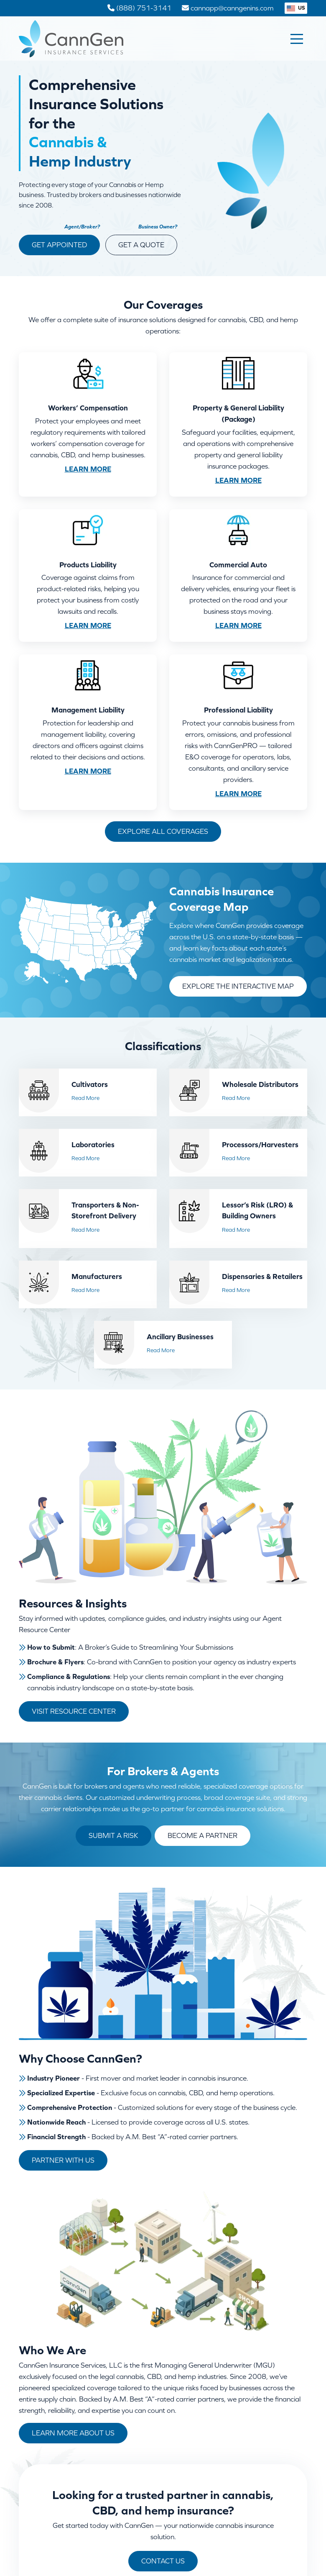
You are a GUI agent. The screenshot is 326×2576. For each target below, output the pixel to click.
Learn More (88, 469)
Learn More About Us (73, 2433)
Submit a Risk (113, 1835)
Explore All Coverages (163, 831)
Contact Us (163, 2561)
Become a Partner (202, 1835)
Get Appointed (59, 245)
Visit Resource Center (74, 1711)
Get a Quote (141, 245)
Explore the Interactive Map (238, 986)
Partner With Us (63, 2160)
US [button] (296, 8)
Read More (85, 1098)
